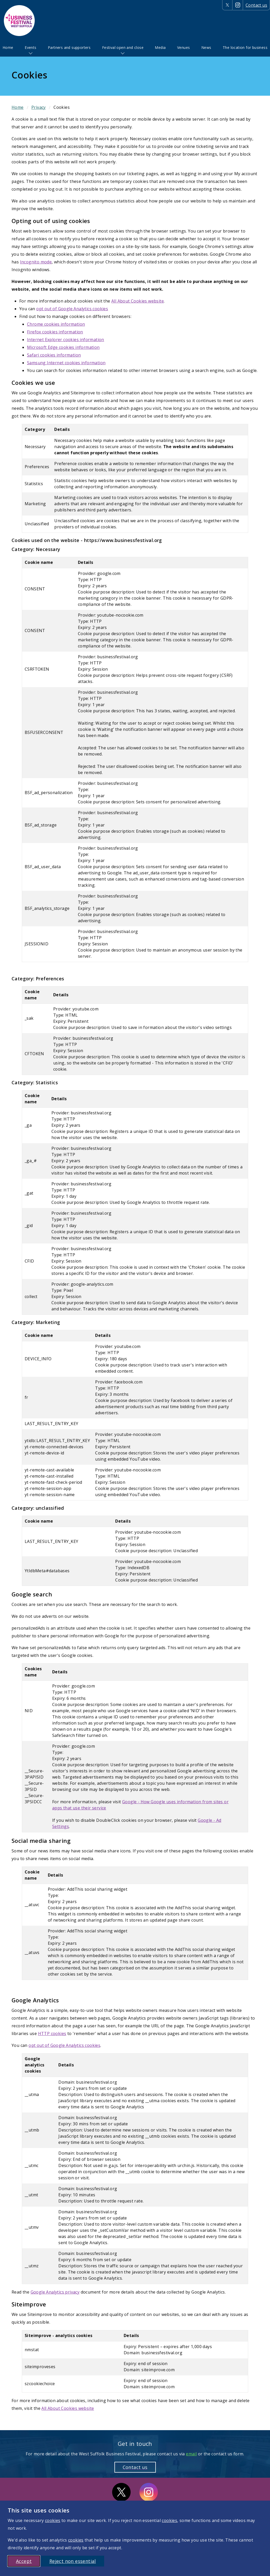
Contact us (256, 5)
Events (30, 47)
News (206, 47)
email (191, 2454)
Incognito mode (36, 262)
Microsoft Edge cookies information (63, 347)
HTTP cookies (52, 2033)
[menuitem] (8, 47)
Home (8, 47)
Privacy (38, 107)
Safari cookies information (54, 355)
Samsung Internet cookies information (66, 363)
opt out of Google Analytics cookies (72, 309)
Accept (24, 2561)
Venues (183, 47)
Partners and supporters (69, 47)
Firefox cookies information (55, 332)
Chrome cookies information (56, 324)
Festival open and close (122, 47)
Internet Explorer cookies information (65, 339)
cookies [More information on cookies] (52, 2520)
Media (160, 47)
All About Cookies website (137, 301)
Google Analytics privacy (55, 2292)
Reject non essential (72, 2561)
